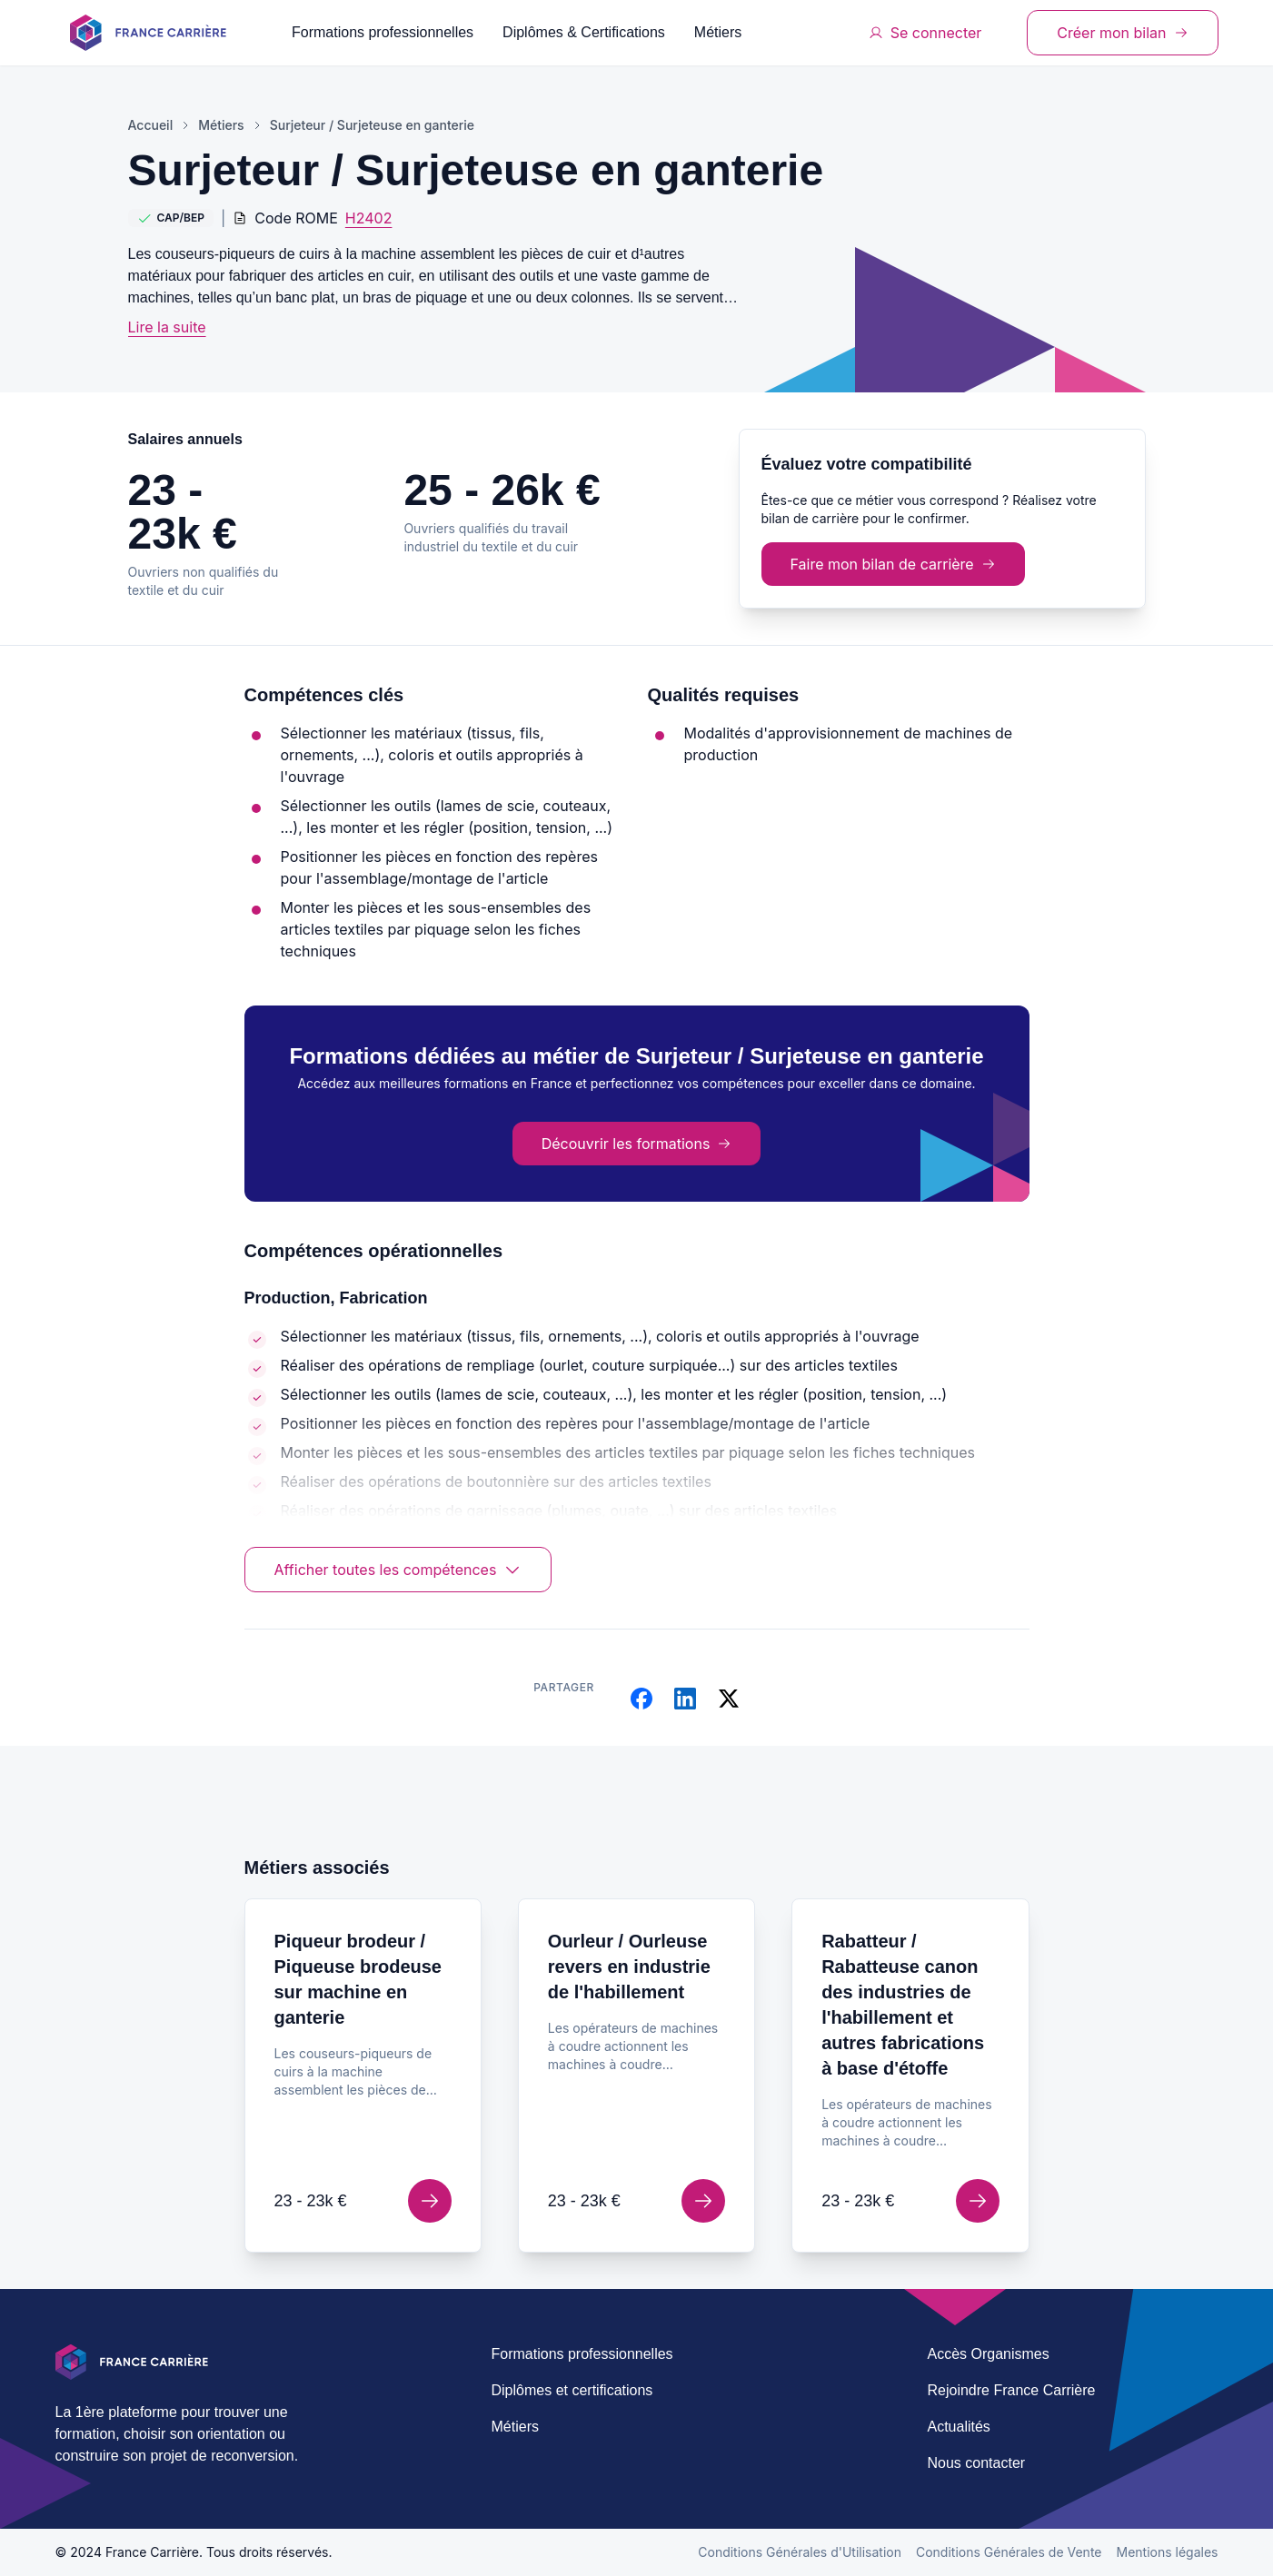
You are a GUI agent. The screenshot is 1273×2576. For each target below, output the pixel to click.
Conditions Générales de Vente (1009, 2552)
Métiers (717, 32)
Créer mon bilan (1122, 33)
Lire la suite (167, 327)
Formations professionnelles (382, 32)
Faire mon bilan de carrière (893, 564)
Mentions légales (1167, 2552)
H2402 (369, 218)
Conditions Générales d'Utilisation (799, 2552)
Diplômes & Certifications (583, 32)
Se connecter (925, 33)
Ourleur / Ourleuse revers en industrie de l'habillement (629, 1966)
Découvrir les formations (637, 1143)
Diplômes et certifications (572, 2390)
